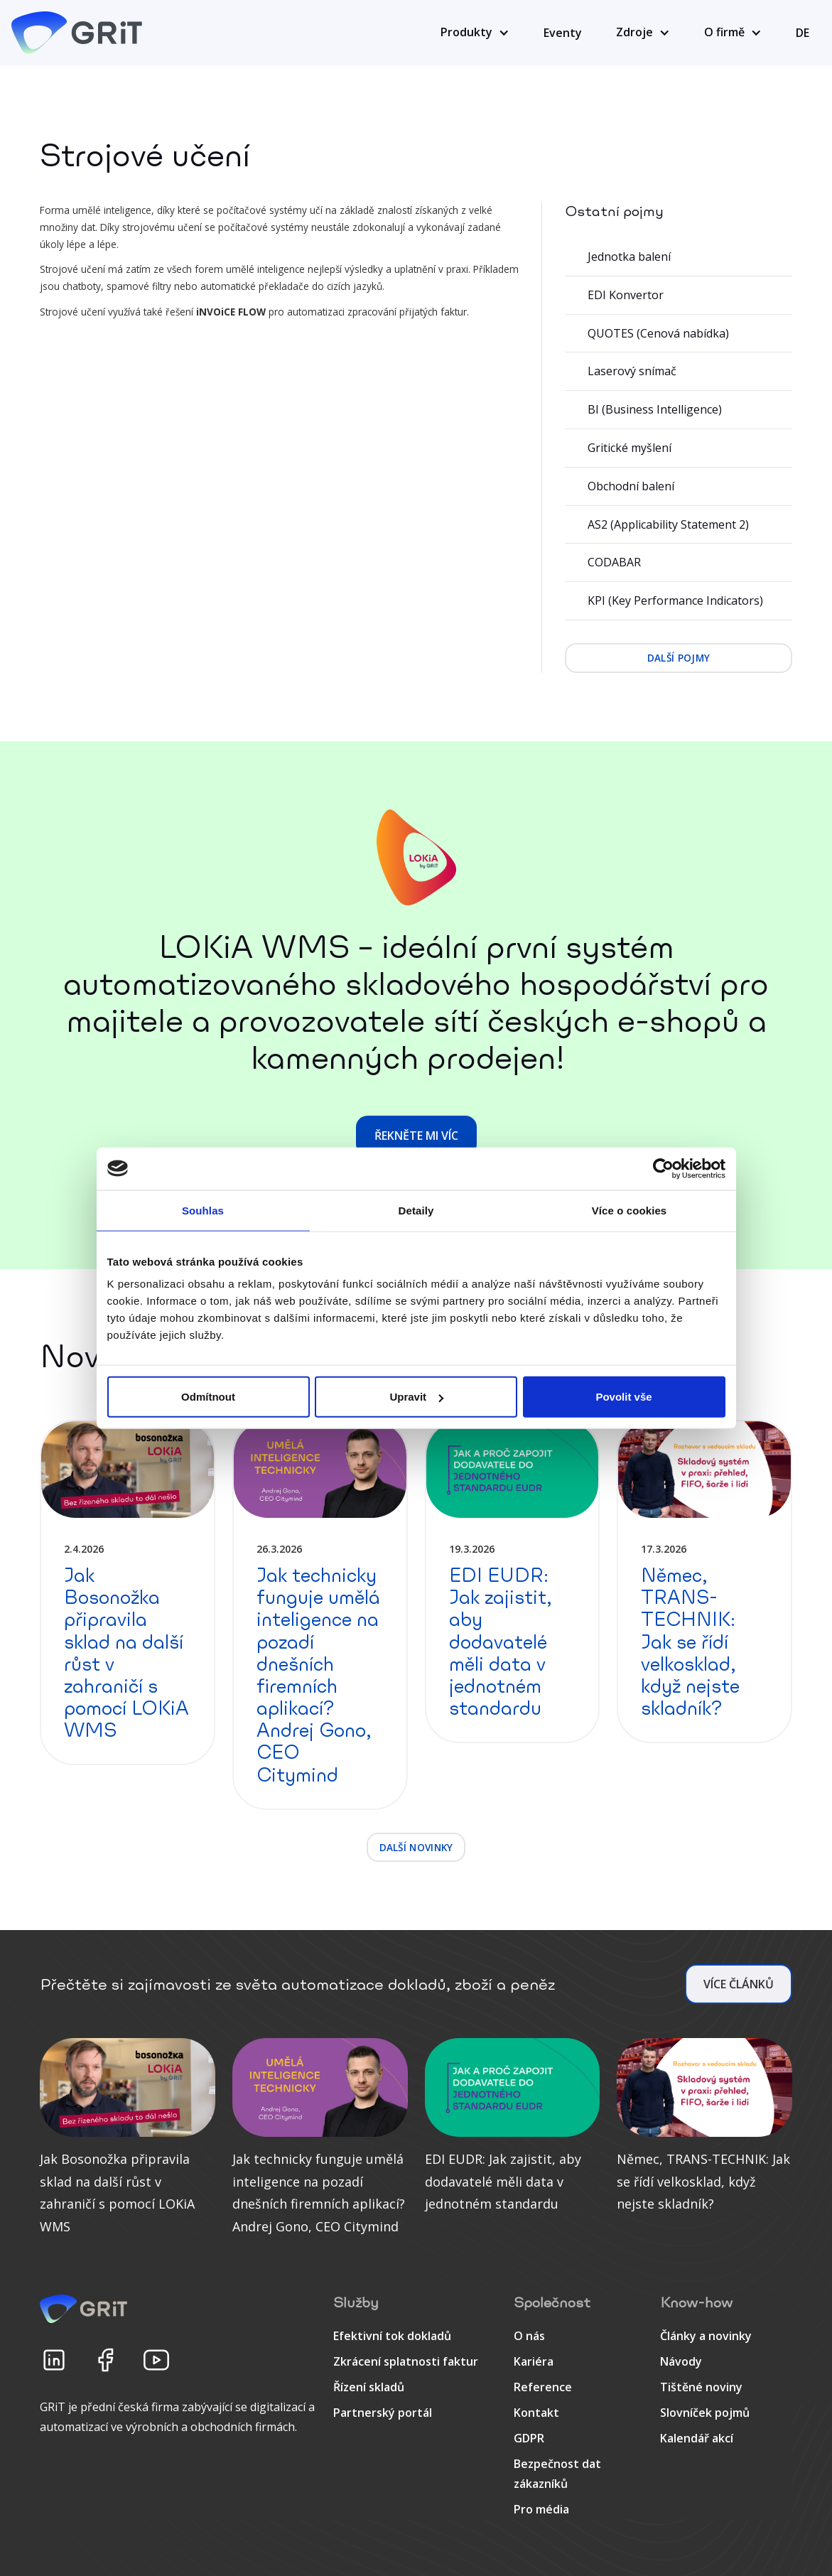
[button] (475, 32)
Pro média (541, 2509)
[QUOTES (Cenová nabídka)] (678, 334)
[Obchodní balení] (678, 487)
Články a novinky (706, 2336)
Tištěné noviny (701, 2387)
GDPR (529, 2438)
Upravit (416, 1397)
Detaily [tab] (416, 1210)
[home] (78, 32)
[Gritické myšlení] (678, 448)
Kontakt (536, 2412)
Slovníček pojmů (705, 2412)
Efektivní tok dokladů (392, 2336)
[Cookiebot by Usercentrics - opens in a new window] (663, 1168)
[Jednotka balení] (678, 257)
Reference (543, 2387)
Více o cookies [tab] (629, 1210)
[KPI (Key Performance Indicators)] (678, 601)
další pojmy (678, 657)
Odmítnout (208, 1397)
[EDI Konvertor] (678, 295)
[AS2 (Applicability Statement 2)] (678, 525)
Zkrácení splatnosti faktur (405, 2361)
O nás (529, 2336)
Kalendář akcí (696, 2438)
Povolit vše (623, 1397)
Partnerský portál (382, 2412)
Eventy (563, 33)
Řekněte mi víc (416, 1135)
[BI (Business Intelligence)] (678, 410)
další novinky (416, 1847)
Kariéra (533, 2361)
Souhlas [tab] (203, 1210)
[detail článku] (127, 1593)
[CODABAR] (678, 563)
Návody (681, 2361)
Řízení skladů (368, 2387)
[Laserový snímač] (678, 371)
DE (802, 33)
